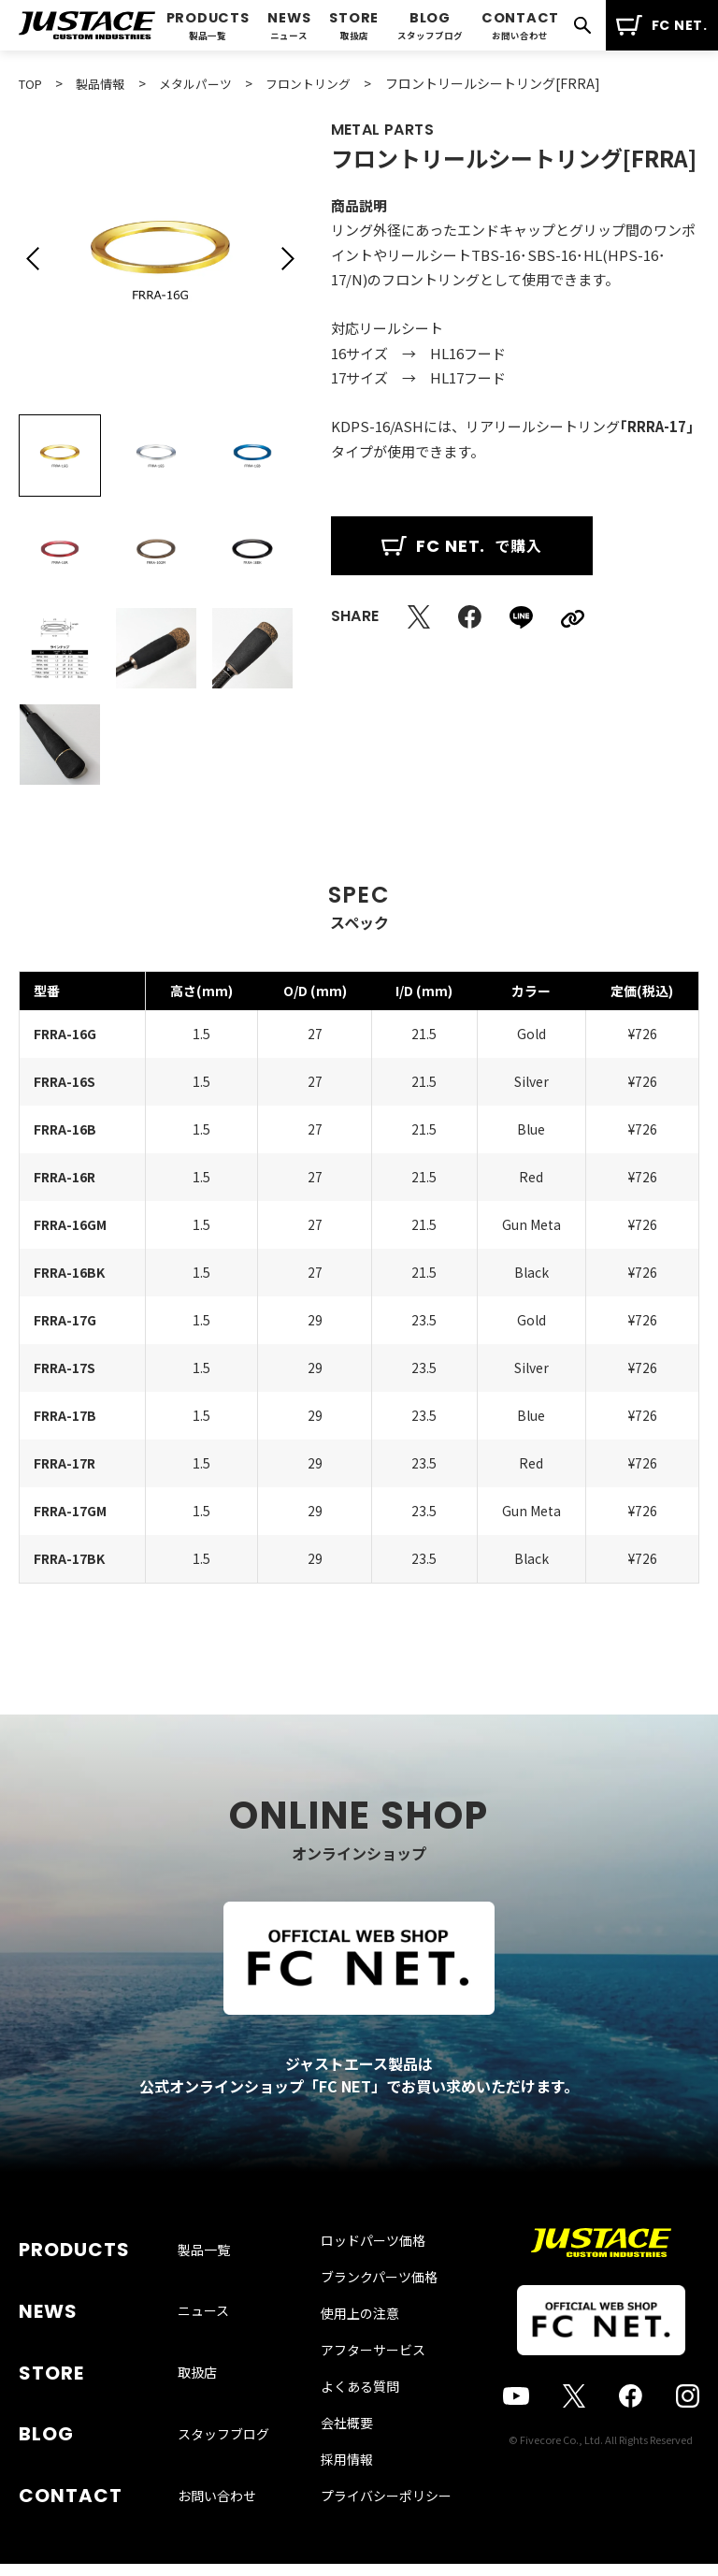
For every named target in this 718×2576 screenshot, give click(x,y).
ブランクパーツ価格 (379, 2300)
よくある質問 (360, 2409)
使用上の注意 (360, 2336)
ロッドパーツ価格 (373, 2263)
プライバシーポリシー (386, 2519)
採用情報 (347, 2482)
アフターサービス (373, 2373)
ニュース (203, 2308)
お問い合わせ (217, 2443)
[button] (32, 259)
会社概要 (347, 2446)
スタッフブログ (223, 2398)
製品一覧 (204, 2263)
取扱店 (197, 2353)
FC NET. (661, 25)
